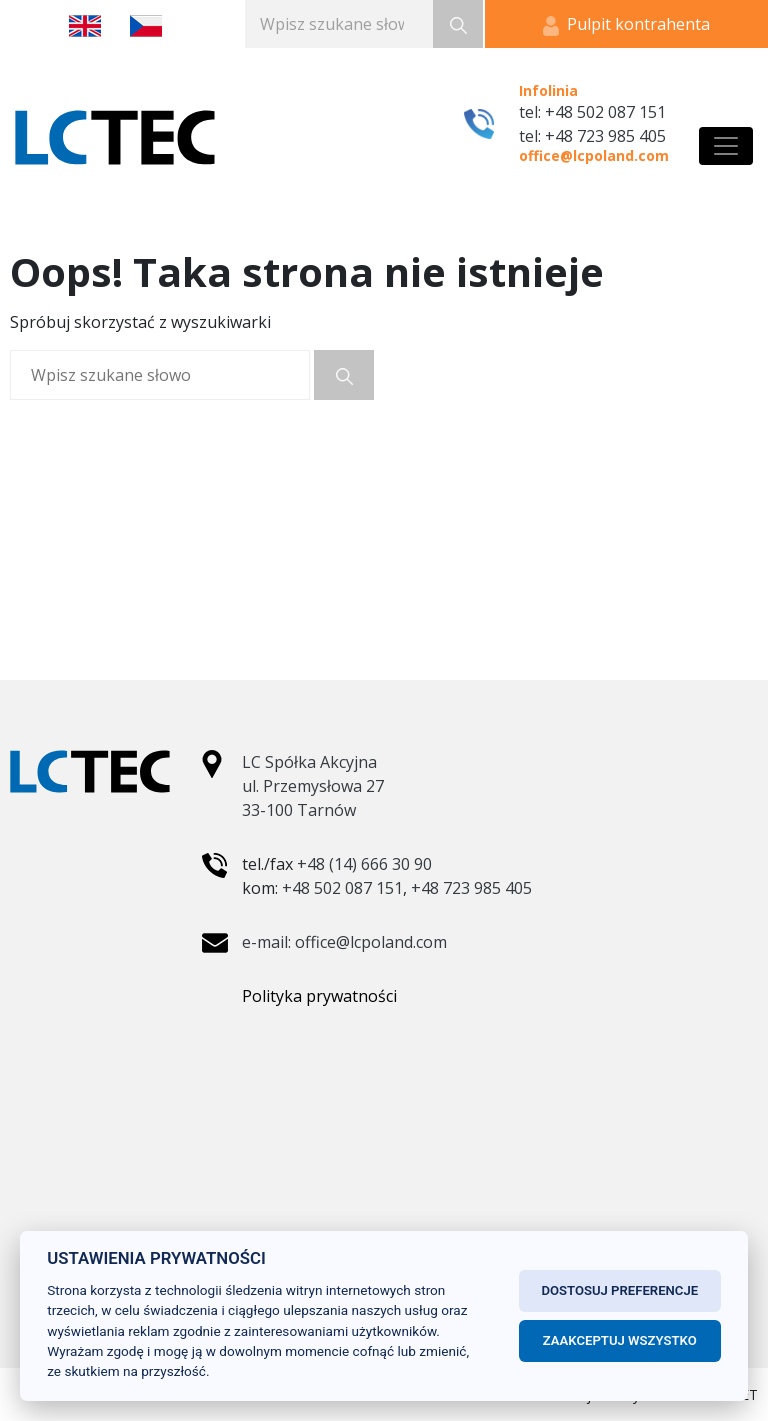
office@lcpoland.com (594, 155)
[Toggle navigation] (726, 146)
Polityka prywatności (319, 996)
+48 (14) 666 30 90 (364, 864)
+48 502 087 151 (342, 888)
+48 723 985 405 (471, 888)
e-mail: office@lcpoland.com (344, 942)
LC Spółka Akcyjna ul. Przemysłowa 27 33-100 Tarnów (313, 786)
